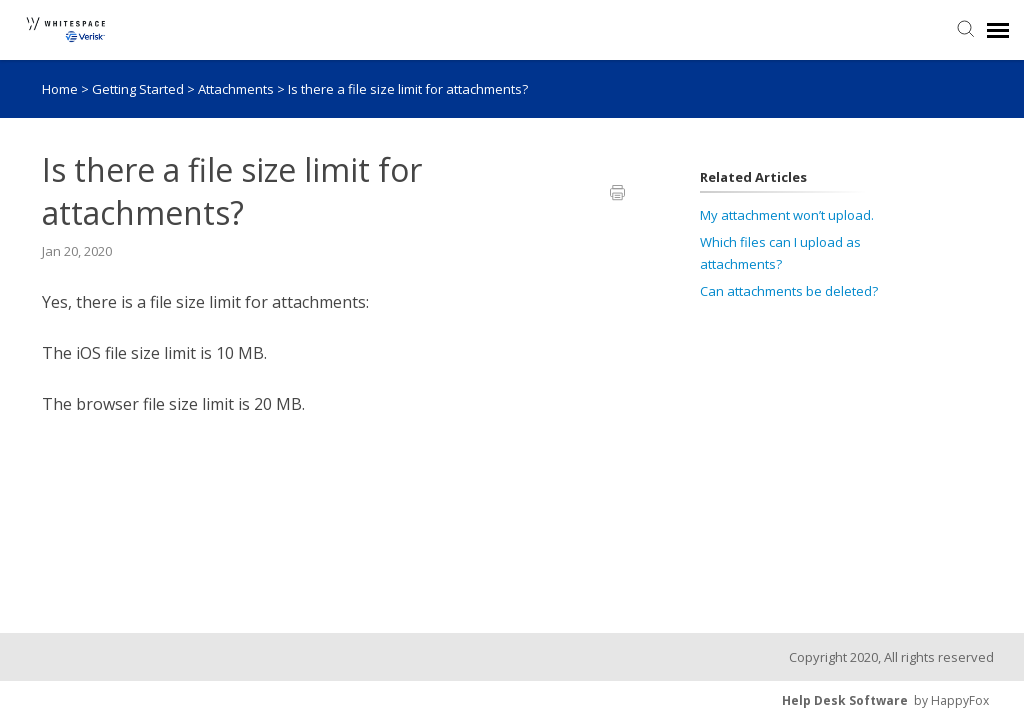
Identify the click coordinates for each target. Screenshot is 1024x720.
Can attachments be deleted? (789, 291)
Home (60, 89)
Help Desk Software (845, 700)
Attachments (237, 89)
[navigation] (998, 30)
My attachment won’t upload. (787, 215)
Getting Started (139, 89)
